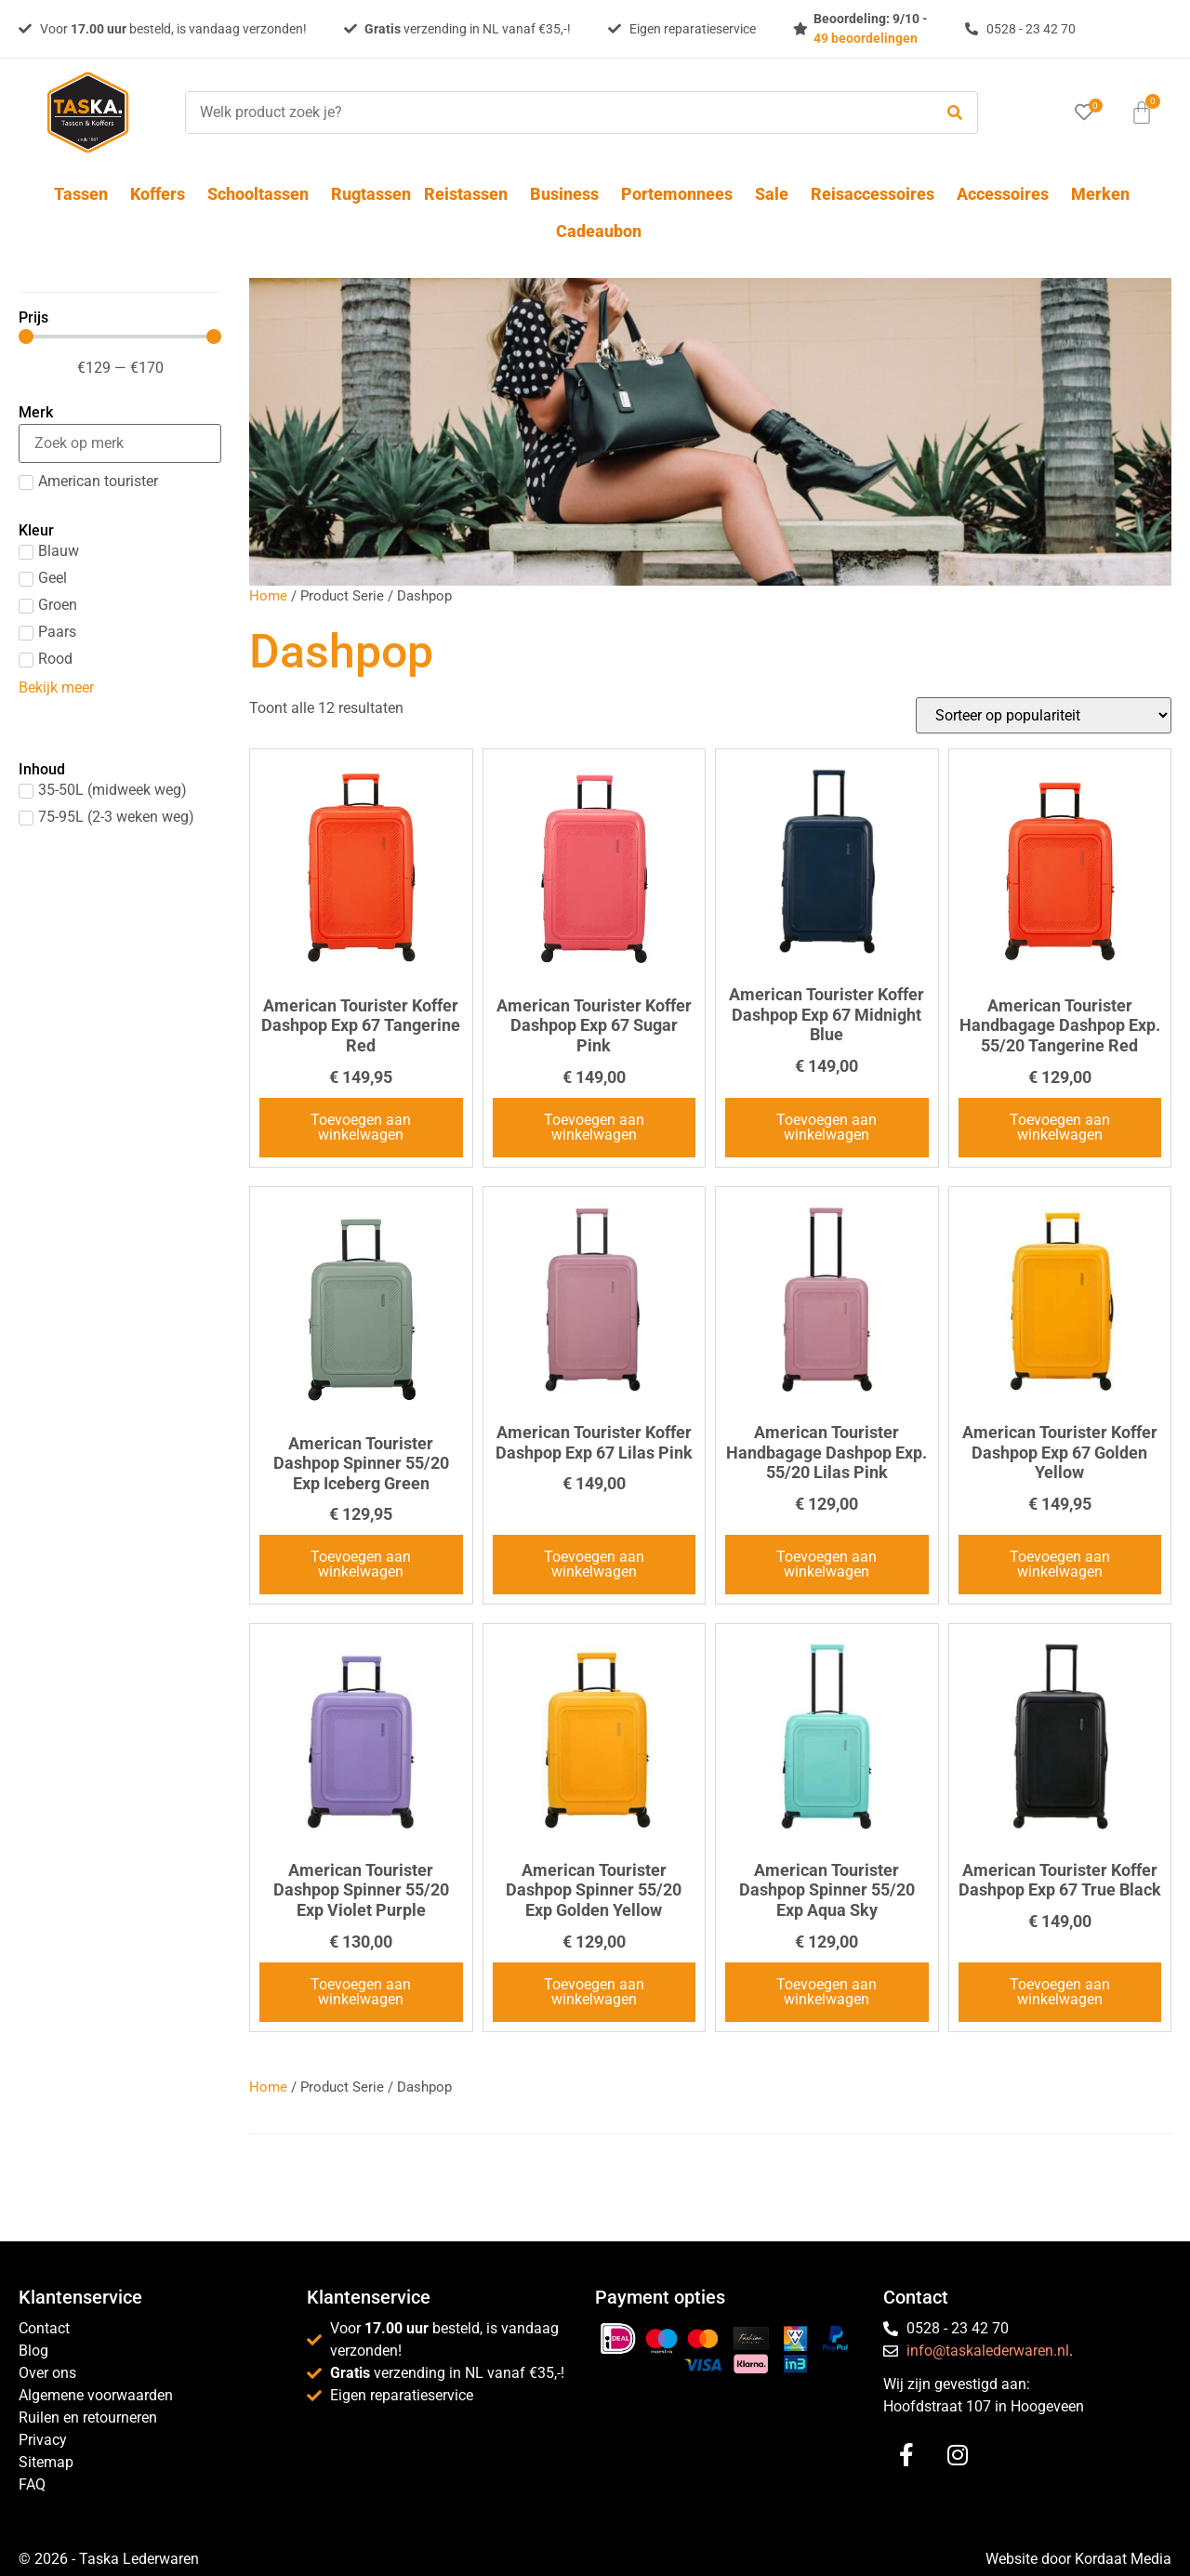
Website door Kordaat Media (1078, 2559)
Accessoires (1007, 194)
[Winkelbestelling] (1043, 715)
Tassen (85, 194)
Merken (1100, 194)
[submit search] (954, 113)
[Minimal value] (120, 336)
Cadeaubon (598, 231)
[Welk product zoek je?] (554, 112)
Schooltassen (262, 194)
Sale (776, 194)
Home (268, 596)
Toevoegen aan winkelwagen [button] (361, 1127)
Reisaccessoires (877, 194)
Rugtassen (371, 194)
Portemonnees (681, 194)
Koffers (162, 194)
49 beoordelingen (865, 38)
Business (569, 194)
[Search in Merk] (120, 443)
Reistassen (470, 194)
